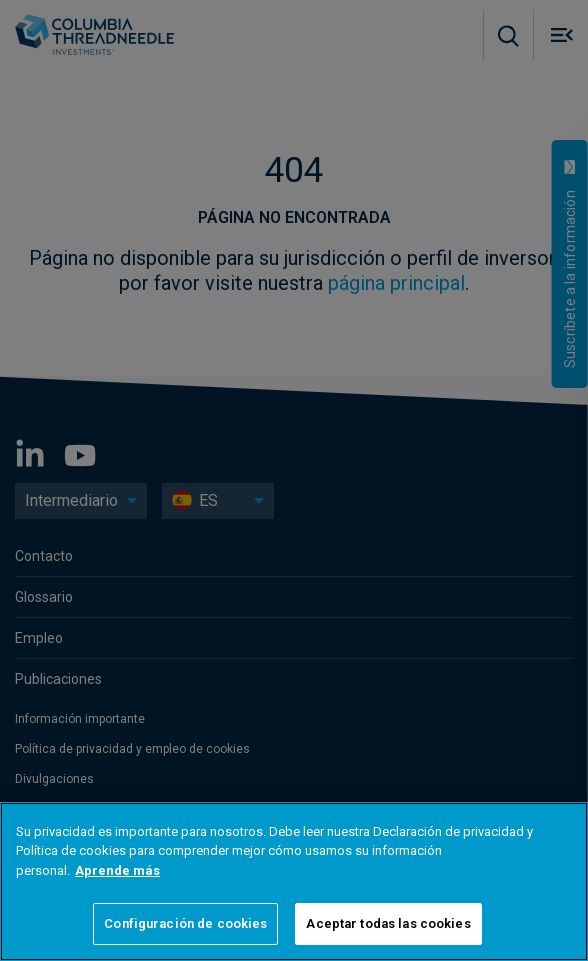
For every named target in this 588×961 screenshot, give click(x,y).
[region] (294, 881)
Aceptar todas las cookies (388, 923)
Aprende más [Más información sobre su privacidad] (117, 870)
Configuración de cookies (185, 923)
